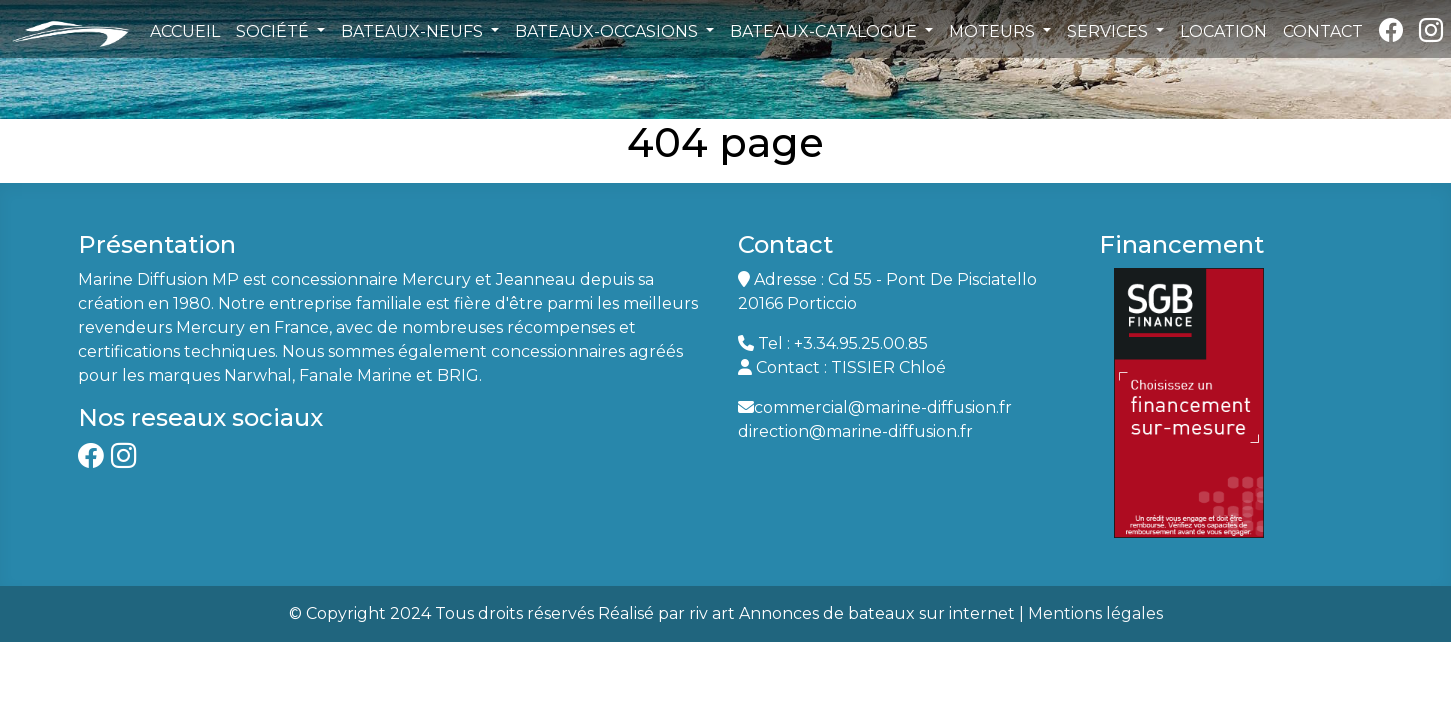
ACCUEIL (185, 31)
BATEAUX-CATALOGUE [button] (825, 31)
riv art (712, 613)
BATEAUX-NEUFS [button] (414, 31)
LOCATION (1223, 31)
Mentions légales (1095, 613)
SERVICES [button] (1109, 31)
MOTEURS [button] (994, 31)
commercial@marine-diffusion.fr (883, 407)
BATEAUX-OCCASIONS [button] (608, 31)
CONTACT (1323, 31)
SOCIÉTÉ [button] (274, 31)
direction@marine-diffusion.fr (855, 431)
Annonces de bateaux (827, 613)
